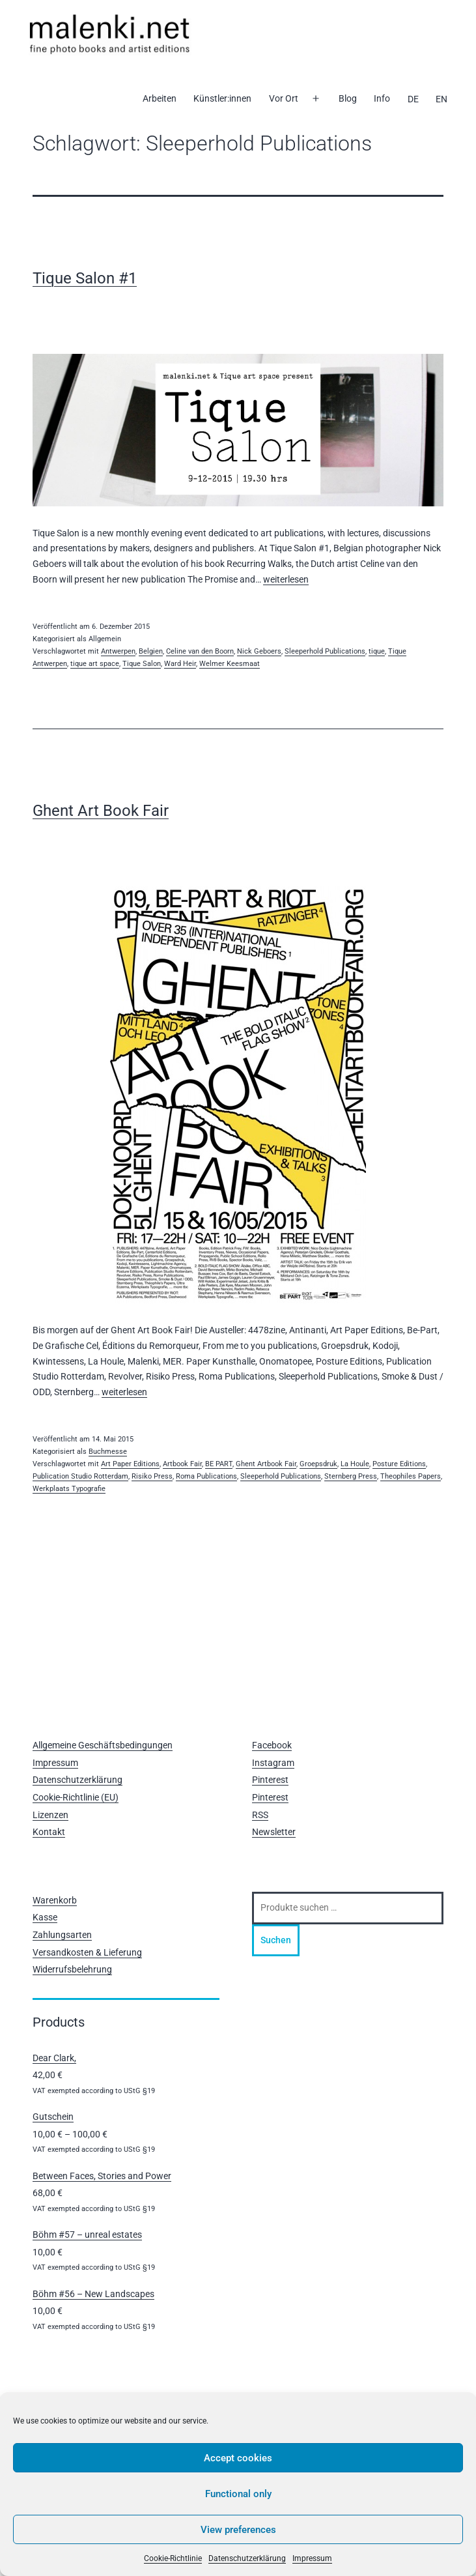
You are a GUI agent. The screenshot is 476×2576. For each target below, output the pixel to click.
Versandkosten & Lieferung (87, 1952)
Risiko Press (152, 1476)
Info (382, 98)
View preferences (238, 2530)
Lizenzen (50, 1815)
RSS (260, 1815)
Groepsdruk (318, 1464)
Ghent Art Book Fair (101, 811)
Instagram (273, 1763)
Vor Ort (283, 98)
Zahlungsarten (62, 1935)
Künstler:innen (222, 98)
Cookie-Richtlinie (173, 2558)
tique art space (94, 663)
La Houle (355, 1464)
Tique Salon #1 (85, 278)
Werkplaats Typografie (69, 1488)
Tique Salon (141, 663)
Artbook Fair (182, 1464)
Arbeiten (159, 98)
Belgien (151, 651)
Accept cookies (238, 2458)
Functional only (238, 2494)
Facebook (272, 1745)
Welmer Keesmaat (229, 663)
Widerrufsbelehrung (72, 1969)
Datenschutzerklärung (247, 2558)
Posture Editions (399, 1464)
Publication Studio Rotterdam (80, 1476)
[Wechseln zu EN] (441, 99)
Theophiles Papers (410, 1476)
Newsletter (274, 1832)
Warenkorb (55, 1900)
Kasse (45, 1917)
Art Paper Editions (130, 1464)
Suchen (275, 1940)
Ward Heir (180, 663)
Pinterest (270, 1779)
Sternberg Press (350, 1476)
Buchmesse (108, 1451)
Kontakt (49, 1832)
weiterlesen (286, 579)
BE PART (218, 1464)
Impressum (312, 2558)
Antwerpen (118, 651)
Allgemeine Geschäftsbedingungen (103, 1745)
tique (377, 651)
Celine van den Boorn (200, 651)
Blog (348, 98)
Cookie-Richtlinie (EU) (76, 1797)
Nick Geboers (259, 651)
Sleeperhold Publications (325, 651)
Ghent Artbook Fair (266, 1464)
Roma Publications (206, 1476)
